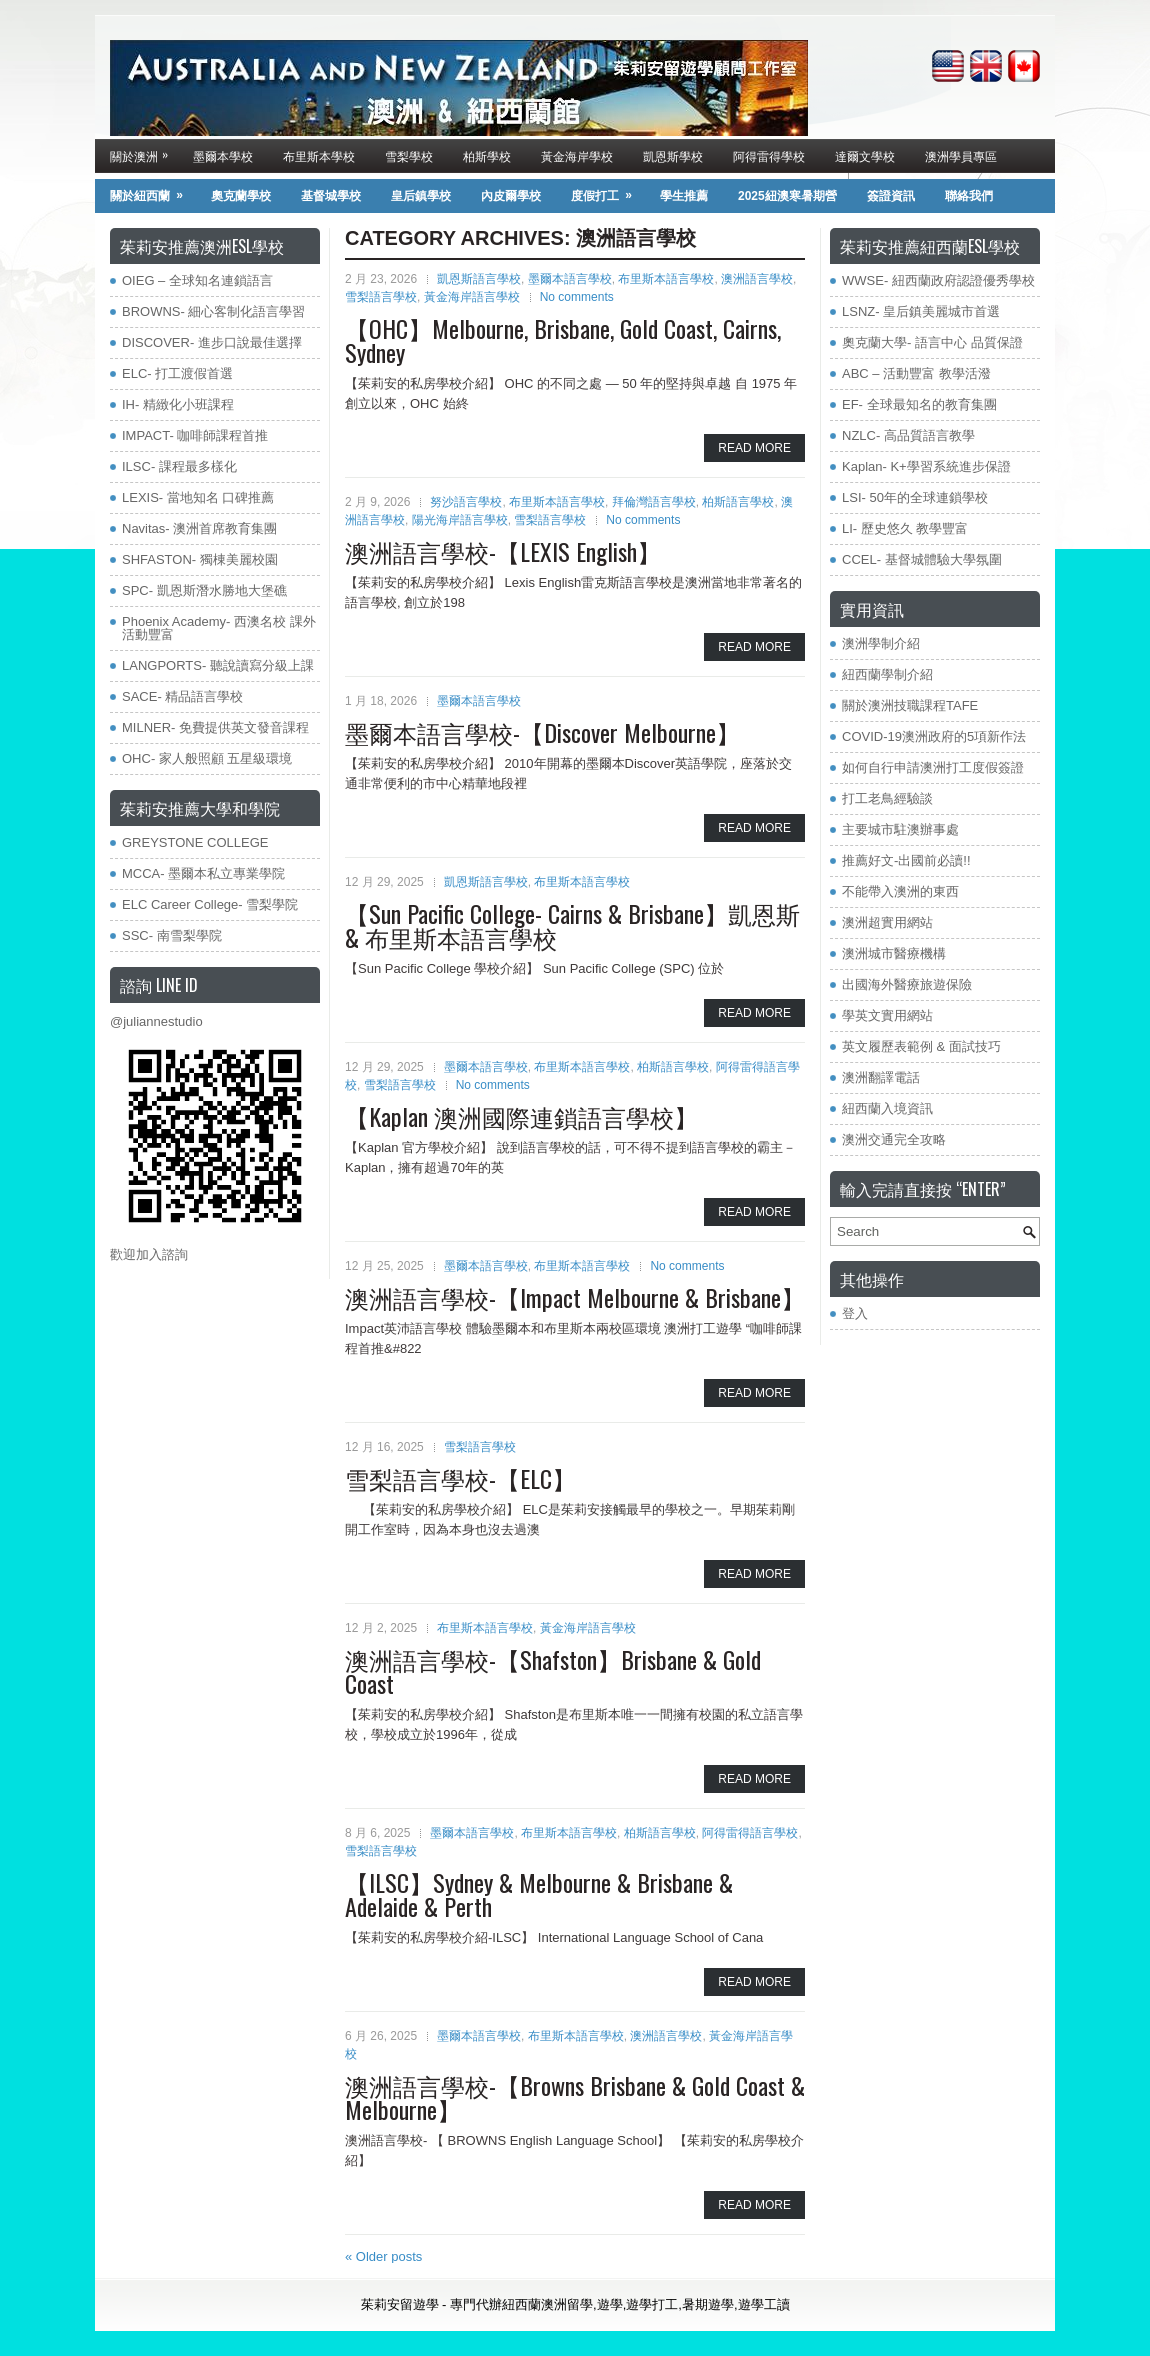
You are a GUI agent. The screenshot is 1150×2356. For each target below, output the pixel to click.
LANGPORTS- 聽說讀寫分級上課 (218, 665)
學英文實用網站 (887, 1015)
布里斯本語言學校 (666, 279)
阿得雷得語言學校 (750, 1833)
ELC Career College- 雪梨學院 (210, 904)
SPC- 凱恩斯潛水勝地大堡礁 (204, 590)
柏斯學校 (487, 155)
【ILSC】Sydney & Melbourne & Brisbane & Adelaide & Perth (539, 1894)
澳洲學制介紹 (881, 643)
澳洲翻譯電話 (881, 1077)
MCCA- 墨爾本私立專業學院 (203, 873)
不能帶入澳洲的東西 (900, 891)
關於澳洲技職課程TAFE (910, 705)
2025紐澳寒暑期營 (787, 196)
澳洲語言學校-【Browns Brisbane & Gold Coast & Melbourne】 (575, 2097)
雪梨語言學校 (381, 297)
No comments (577, 297)
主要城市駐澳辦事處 (900, 829)
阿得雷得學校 (769, 155)
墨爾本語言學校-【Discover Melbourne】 (542, 732)
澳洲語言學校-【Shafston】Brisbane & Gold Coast (553, 1671)
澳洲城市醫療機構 (894, 953)
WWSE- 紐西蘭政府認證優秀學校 (938, 280)
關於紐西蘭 (153, 191)
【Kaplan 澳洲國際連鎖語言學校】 (521, 1116)
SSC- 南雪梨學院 (172, 935)
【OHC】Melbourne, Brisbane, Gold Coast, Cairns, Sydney (563, 340)
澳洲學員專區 (961, 155)
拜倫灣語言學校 (654, 502)
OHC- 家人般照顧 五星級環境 (207, 758)
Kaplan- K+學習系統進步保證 (926, 466)
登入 (855, 1313)
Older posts (383, 2256)
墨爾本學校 (223, 155)
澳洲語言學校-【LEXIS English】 (503, 551)
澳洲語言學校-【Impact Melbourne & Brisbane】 (575, 1297)
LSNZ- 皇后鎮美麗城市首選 (921, 311)
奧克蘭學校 (241, 196)
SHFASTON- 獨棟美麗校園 (200, 559)
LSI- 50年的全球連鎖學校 (915, 497)
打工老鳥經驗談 (887, 798)
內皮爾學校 (511, 196)
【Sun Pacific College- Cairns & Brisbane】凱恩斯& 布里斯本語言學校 (572, 925)
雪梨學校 (409, 155)
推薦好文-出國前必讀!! (906, 860)
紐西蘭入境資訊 (887, 1108)
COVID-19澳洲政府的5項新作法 (934, 736)
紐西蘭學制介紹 (887, 674)
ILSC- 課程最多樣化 (179, 466)
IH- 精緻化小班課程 (178, 404)
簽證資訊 (891, 196)
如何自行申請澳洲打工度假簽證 (933, 767)
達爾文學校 (865, 155)
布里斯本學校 (319, 155)
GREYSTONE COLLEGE (195, 842)
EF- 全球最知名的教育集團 (919, 404)
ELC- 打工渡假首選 (177, 373)
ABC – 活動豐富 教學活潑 (916, 373)
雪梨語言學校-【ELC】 (460, 1478)
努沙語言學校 (466, 502)
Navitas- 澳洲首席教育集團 (199, 528)
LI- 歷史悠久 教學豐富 (905, 528)
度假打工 (608, 191)
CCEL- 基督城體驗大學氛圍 (922, 559)
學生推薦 (684, 196)
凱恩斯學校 (673, 155)
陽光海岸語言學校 (460, 520)
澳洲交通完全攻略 (894, 1139)
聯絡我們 (969, 196)
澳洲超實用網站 (887, 922)
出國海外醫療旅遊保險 (907, 984)
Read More (754, 448)
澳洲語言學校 (757, 279)
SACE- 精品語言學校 (182, 696)
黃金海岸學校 (577, 155)
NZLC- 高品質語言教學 (908, 435)
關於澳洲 (144, 151)
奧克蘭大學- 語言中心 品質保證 (932, 342)
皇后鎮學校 (421, 196)
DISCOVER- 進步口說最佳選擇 (212, 342)
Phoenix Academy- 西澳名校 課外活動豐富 (219, 628)
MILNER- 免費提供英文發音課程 (215, 727)
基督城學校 (331, 196)
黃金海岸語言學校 (472, 297)
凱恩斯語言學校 (479, 279)
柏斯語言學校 (738, 502)
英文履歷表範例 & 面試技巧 (921, 1046)
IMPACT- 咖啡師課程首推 (195, 435)
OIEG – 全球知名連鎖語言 (197, 280)
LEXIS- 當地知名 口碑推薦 (198, 497)
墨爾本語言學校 (570, 279)
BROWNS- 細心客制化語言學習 (213, 311)
